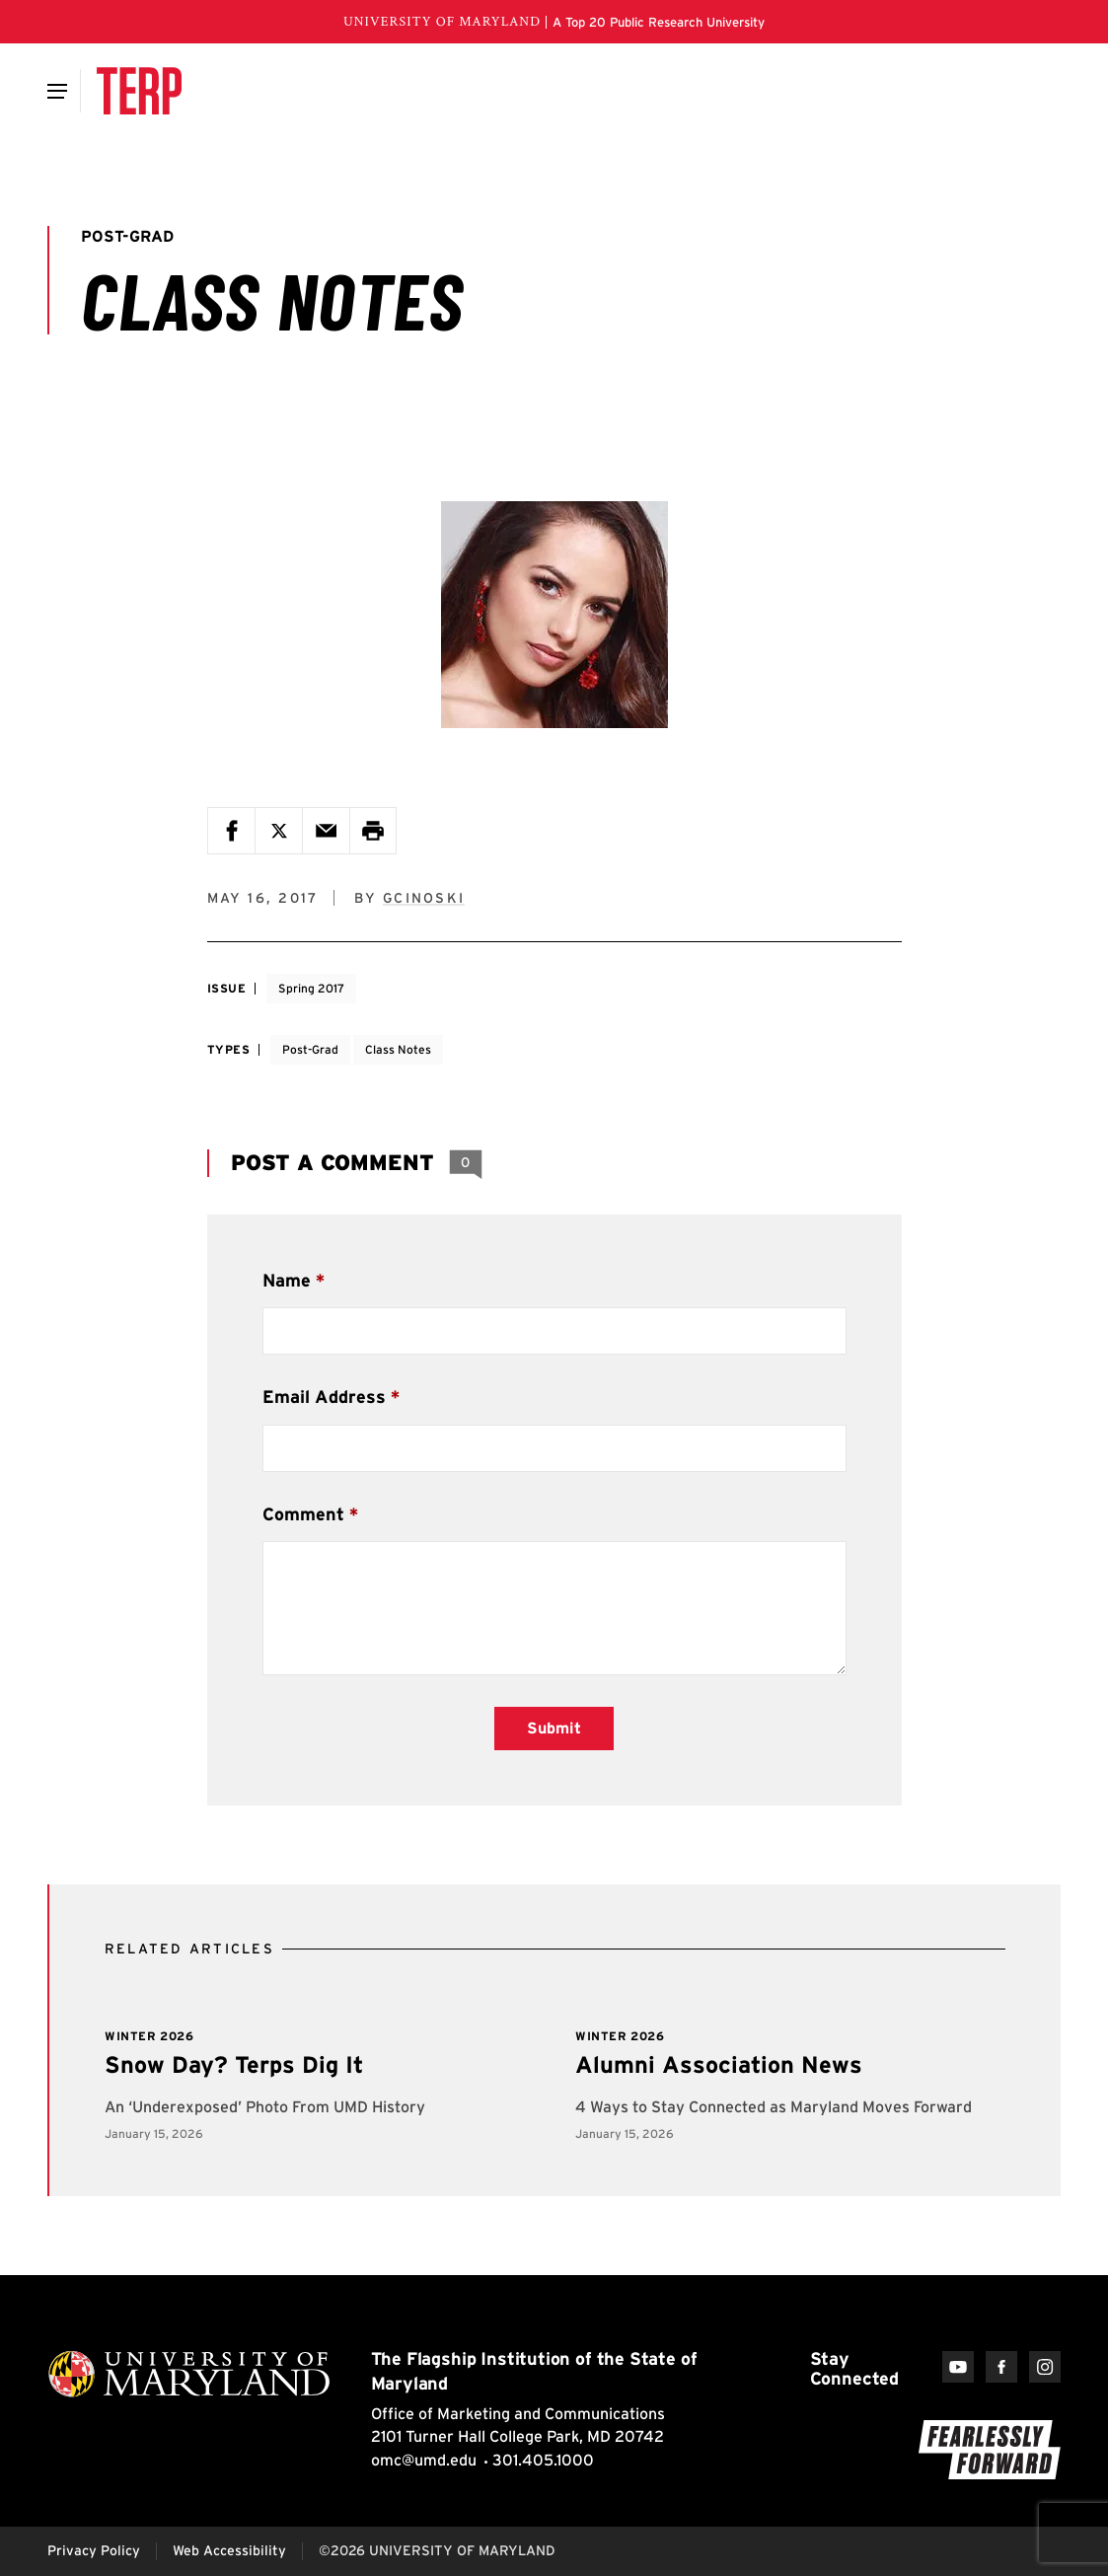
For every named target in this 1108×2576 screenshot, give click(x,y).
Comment (303, 1514)
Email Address (324, 1396)
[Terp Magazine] (139, 90)
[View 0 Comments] (465, 1163)
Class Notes (398, 1049)
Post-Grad (310, 1049)
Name (286, 1280)
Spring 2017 (311, 988)
